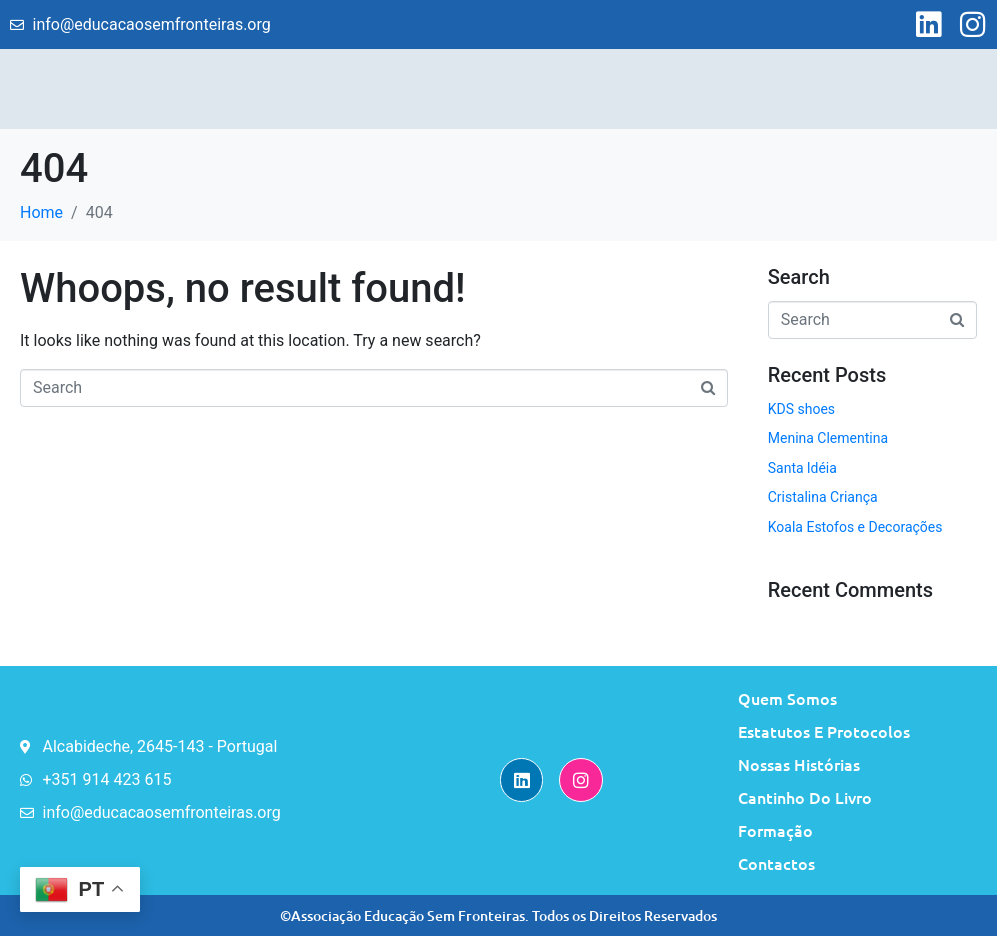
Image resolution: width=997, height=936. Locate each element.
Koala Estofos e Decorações (855, 527)
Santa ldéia (802, 468)
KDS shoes (801, 409)
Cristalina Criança (823, 497)
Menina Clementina (828, 438)
